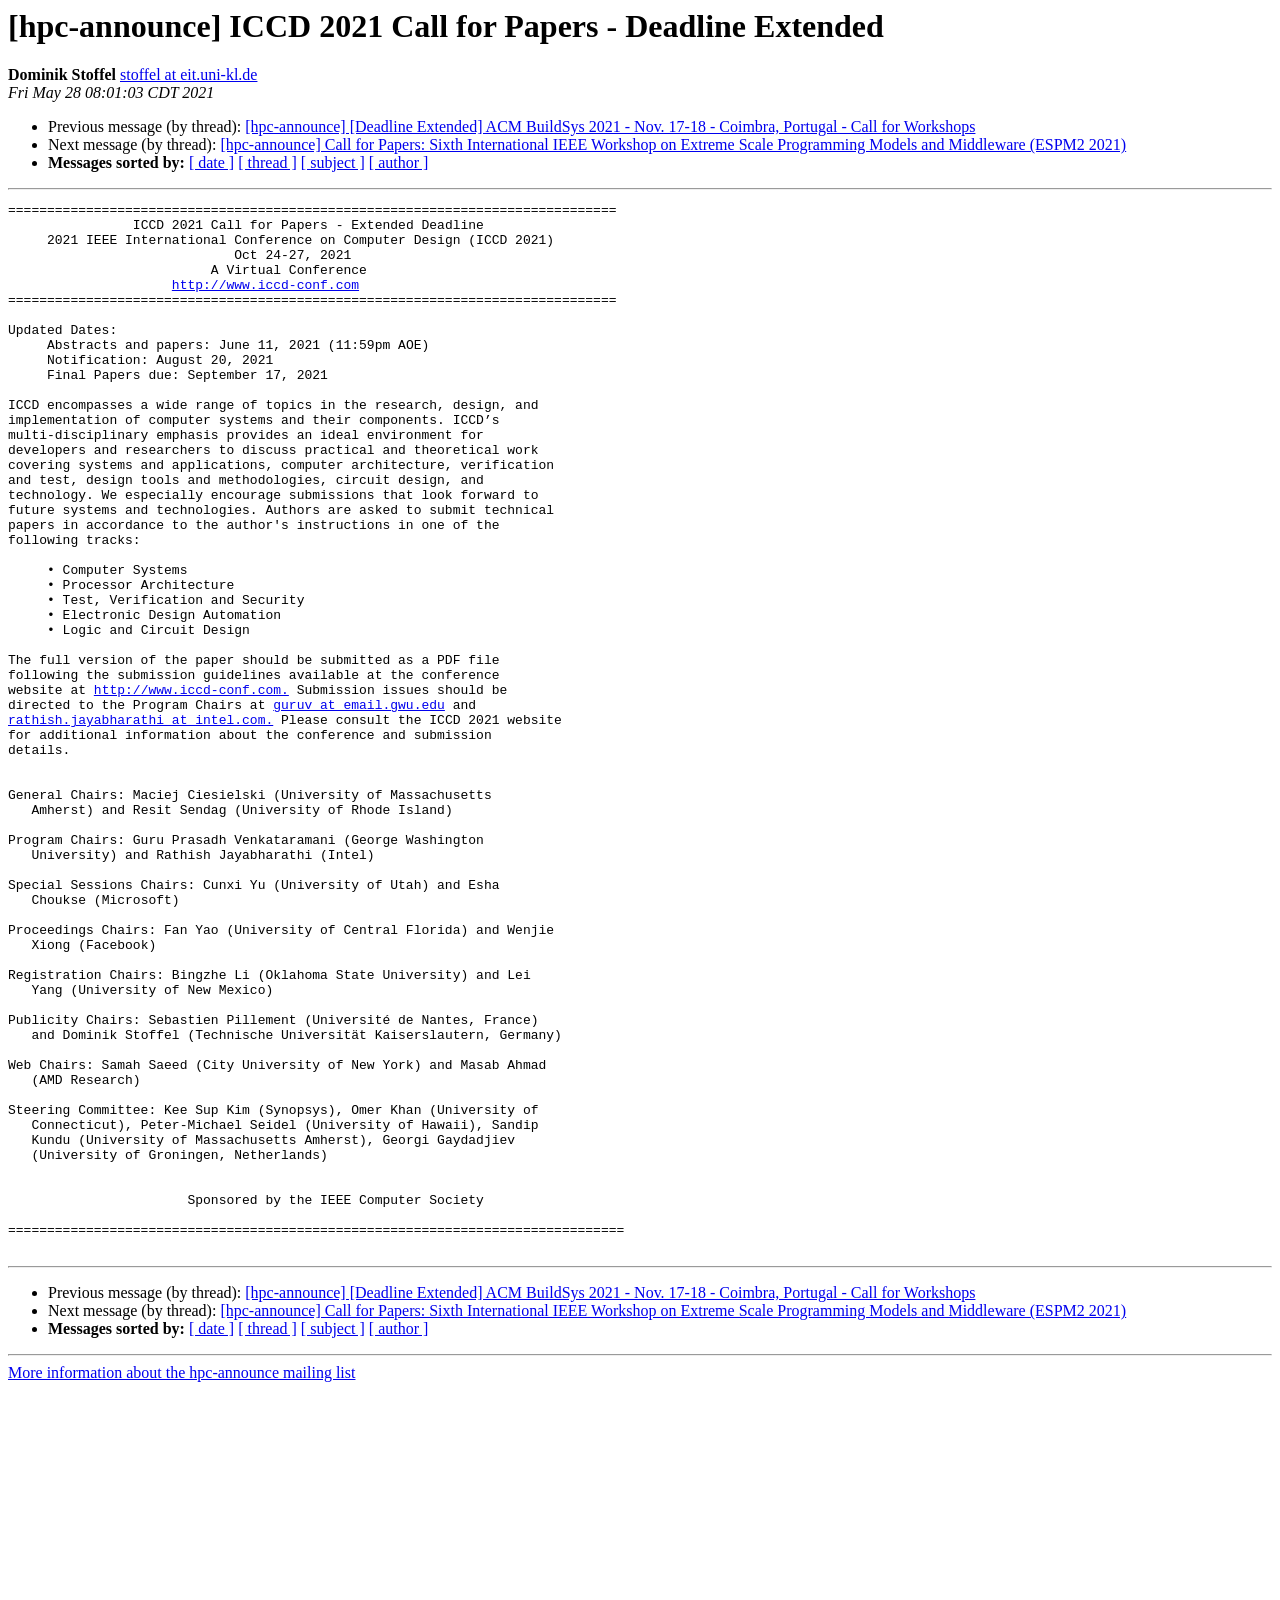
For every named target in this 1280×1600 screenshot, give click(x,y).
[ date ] (211, 162)
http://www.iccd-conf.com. (191, 788)
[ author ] (399, 162)
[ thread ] (267, 162)
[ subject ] (333, 162)
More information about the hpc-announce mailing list (181, 1582)
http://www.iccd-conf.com (265, 302)
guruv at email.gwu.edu (359, 806)
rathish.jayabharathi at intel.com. (140, 824)
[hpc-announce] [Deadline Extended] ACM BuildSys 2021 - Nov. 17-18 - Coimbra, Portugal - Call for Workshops (610, 126)
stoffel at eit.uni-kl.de (188, 74)
